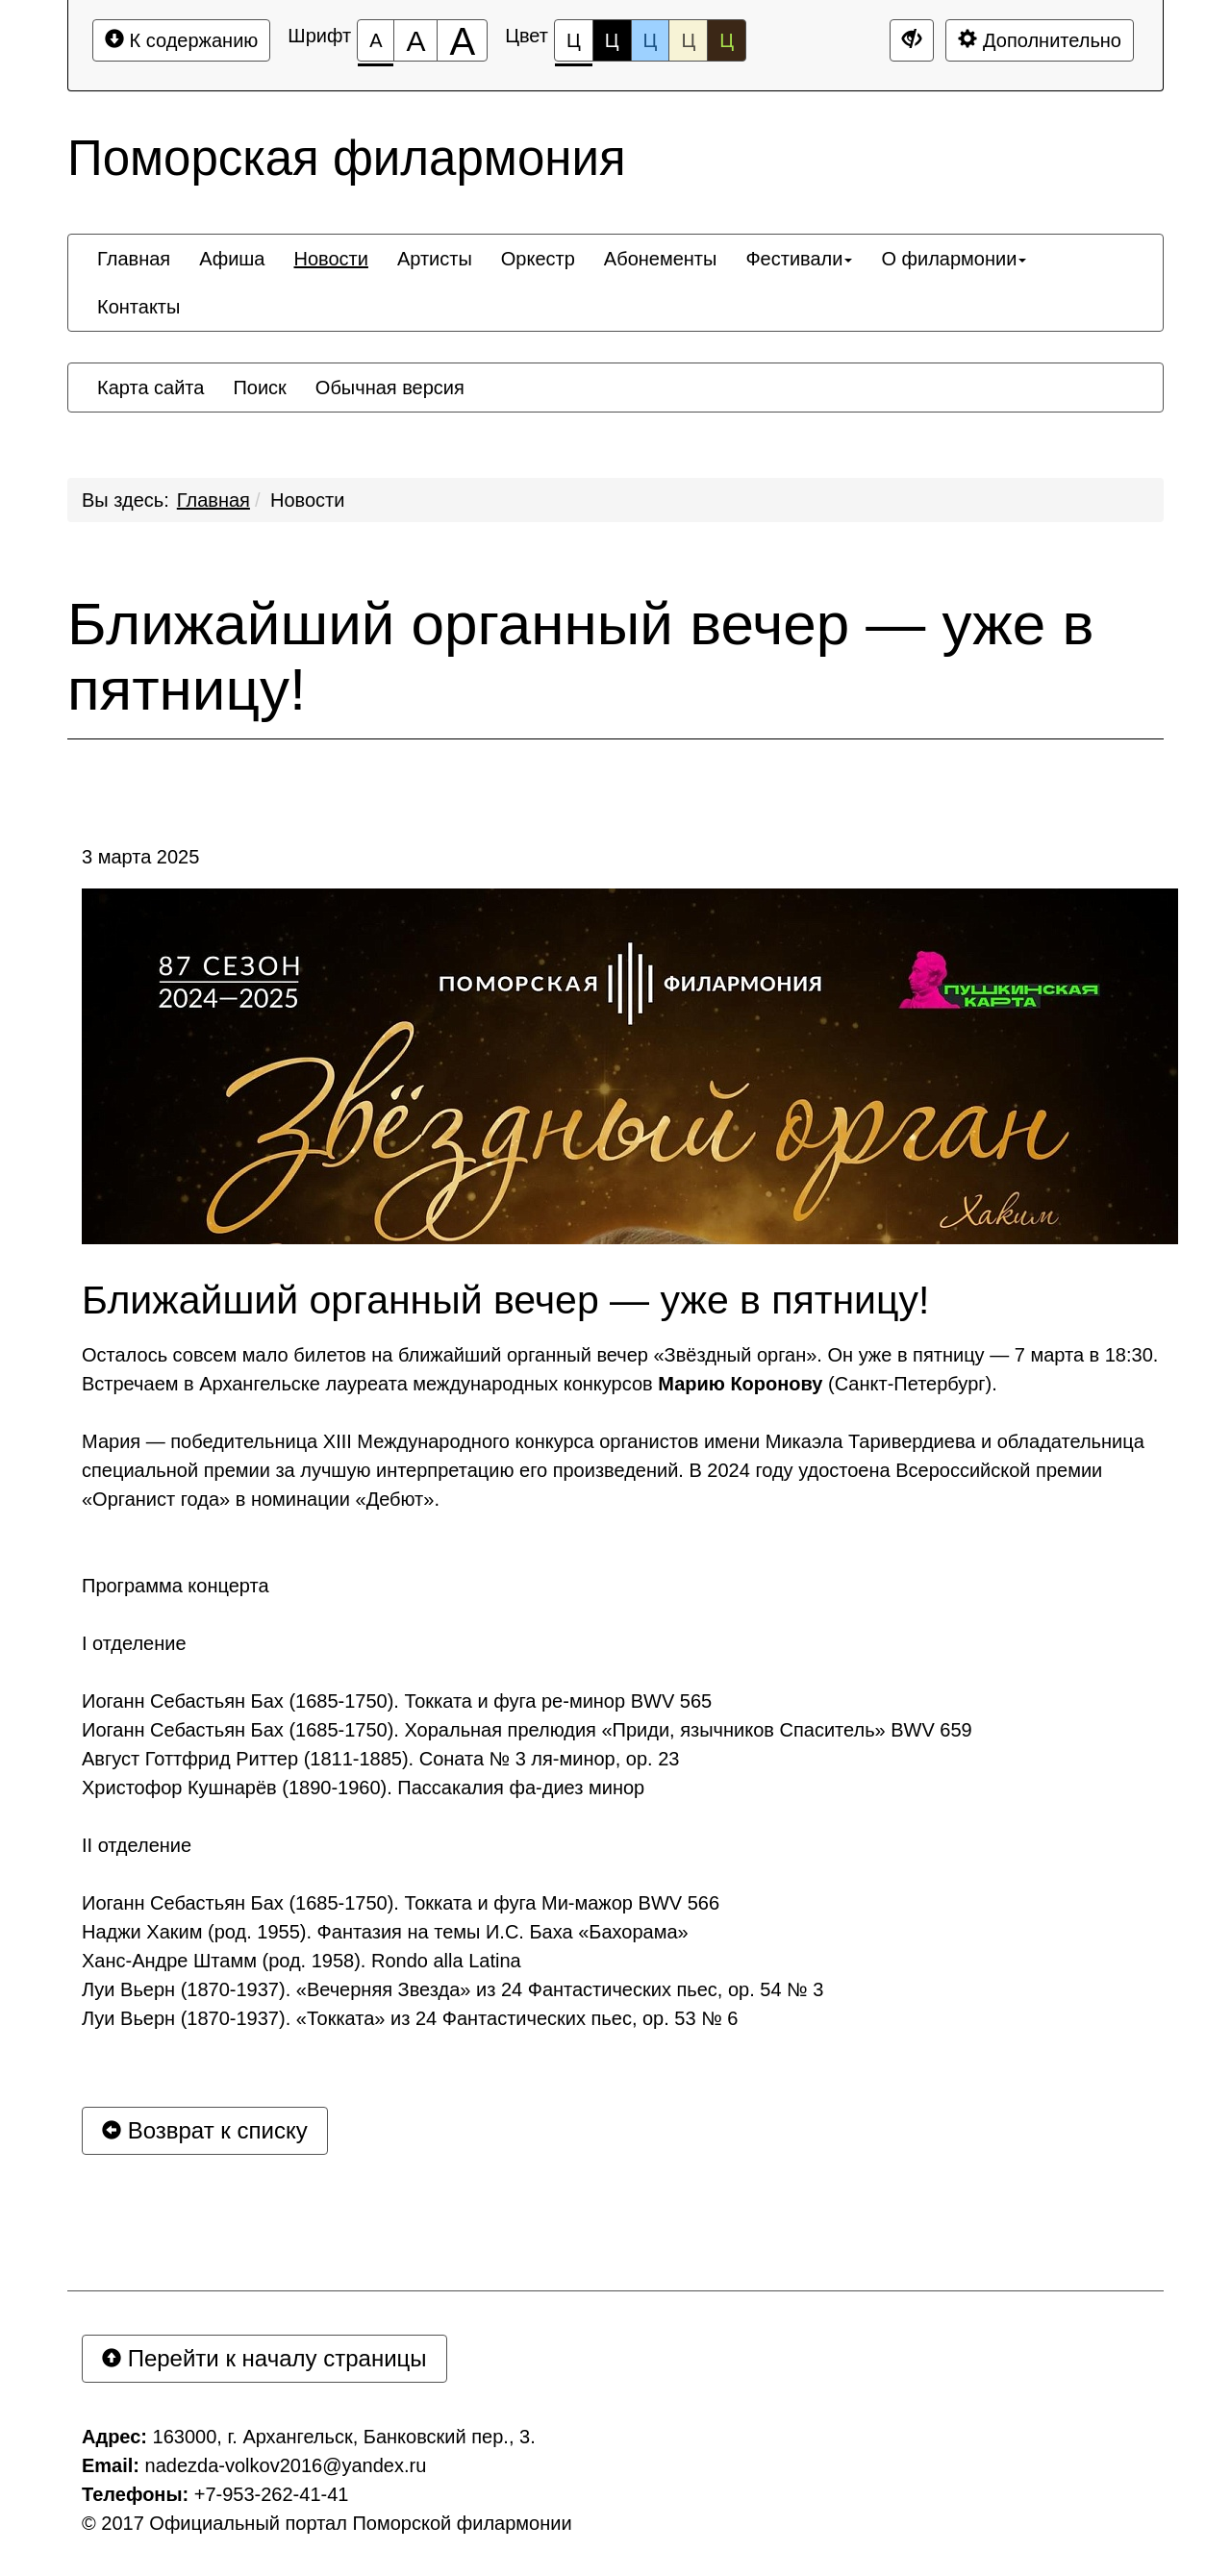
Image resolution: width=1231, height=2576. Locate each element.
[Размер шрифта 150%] (415, 40)
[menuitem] (134, 259)
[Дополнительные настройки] (912, 40)
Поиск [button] (259, 387)
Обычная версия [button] (390, 387)
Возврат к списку (205, 2130)
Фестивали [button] (798, 258)
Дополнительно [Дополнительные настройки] (1039, 40)
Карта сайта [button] (150, 387)
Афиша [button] (231, 258)
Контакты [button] (138, 306)
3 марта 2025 (140, 856)
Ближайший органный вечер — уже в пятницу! (580, 656)
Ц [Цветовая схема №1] (573, 46)
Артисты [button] (434, 258)
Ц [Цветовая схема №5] (726, 40)
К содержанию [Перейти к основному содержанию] (181, 40)
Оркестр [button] (538, 258)
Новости (307, 500)
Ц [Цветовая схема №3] (650, 40)
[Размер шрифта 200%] (462, 40)
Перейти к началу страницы (264, 2358)
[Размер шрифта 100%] (375, 40)
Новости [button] (330, 258)
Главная (213, 500)
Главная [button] (133, 258)
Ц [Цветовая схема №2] (612, 40)
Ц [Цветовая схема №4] (688, 40)
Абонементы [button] (660, 258)
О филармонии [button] (953, 258)
